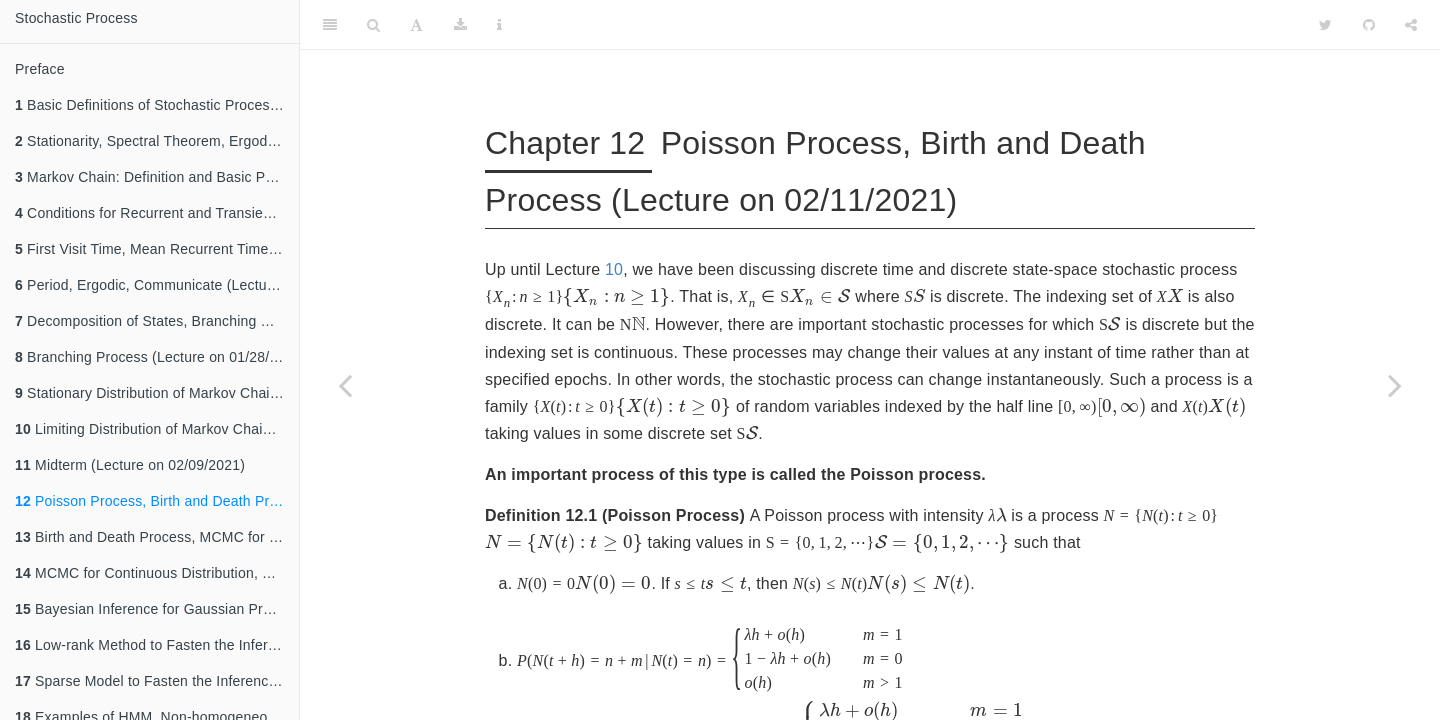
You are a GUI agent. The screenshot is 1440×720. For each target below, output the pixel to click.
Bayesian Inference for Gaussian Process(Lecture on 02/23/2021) (157, 609)
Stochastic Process (76, 18)
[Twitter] (1325, 25)
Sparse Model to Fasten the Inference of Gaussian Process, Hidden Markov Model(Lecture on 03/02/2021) (157, 681)
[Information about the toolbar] (499, 25)
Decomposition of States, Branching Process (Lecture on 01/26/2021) (157, 321)
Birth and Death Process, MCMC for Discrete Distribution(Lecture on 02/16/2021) (157, 537)
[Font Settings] (416, 25)
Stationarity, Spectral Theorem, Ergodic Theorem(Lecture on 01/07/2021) (157, 141)
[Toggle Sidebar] (330, 25)
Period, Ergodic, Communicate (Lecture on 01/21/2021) (157, 285)
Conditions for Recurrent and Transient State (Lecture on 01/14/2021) (157, 213)
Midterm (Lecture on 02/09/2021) (130, 465)
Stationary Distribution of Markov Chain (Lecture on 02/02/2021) (157, 393)
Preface (40, 69)
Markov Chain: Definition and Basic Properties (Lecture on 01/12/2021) (157, 177)
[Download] (460, 25)
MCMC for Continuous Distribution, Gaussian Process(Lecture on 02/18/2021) (157, 573)
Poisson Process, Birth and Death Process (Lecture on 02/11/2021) (157, 501)
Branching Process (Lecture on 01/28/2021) (157, 357)
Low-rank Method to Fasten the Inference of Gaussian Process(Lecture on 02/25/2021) (157, 645)
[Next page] (1395, 385)
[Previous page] (345, 385)
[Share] (1411, 25)
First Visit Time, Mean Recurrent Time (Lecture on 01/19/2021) (157, 249)
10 (614, 269)
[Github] (1369, 25)
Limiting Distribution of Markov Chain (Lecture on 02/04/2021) (157, 429)
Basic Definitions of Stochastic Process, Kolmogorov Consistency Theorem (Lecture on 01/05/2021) (157, 105)
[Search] (373, 25)
